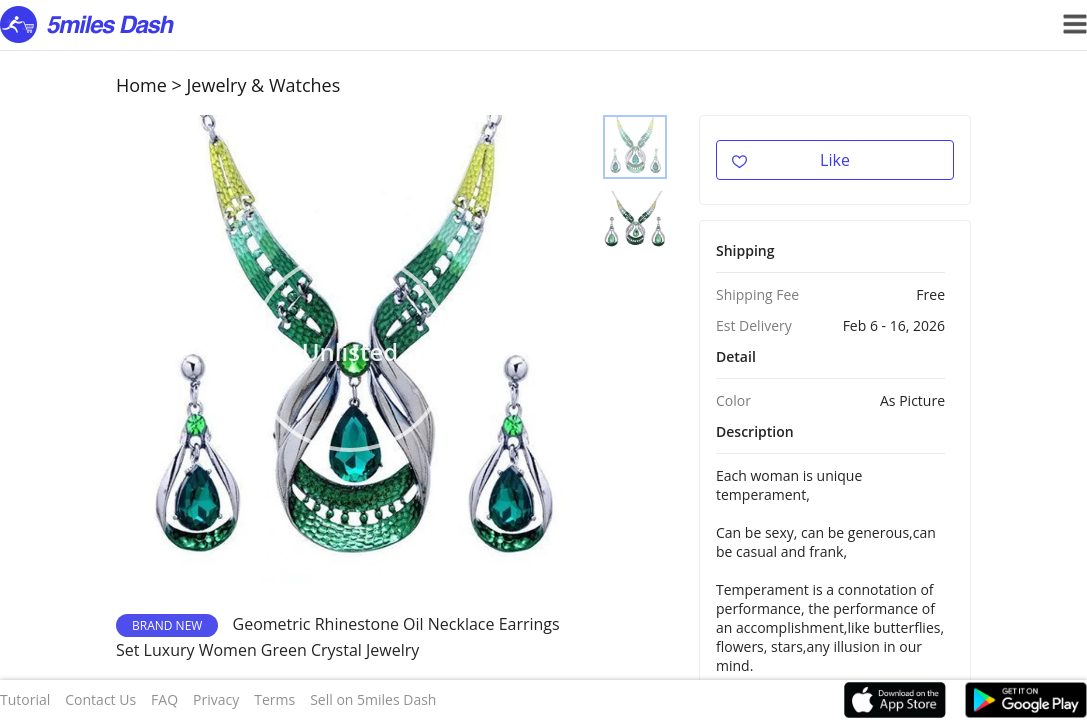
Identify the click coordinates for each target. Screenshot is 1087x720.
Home (141, 85)
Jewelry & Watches (264, 85)
